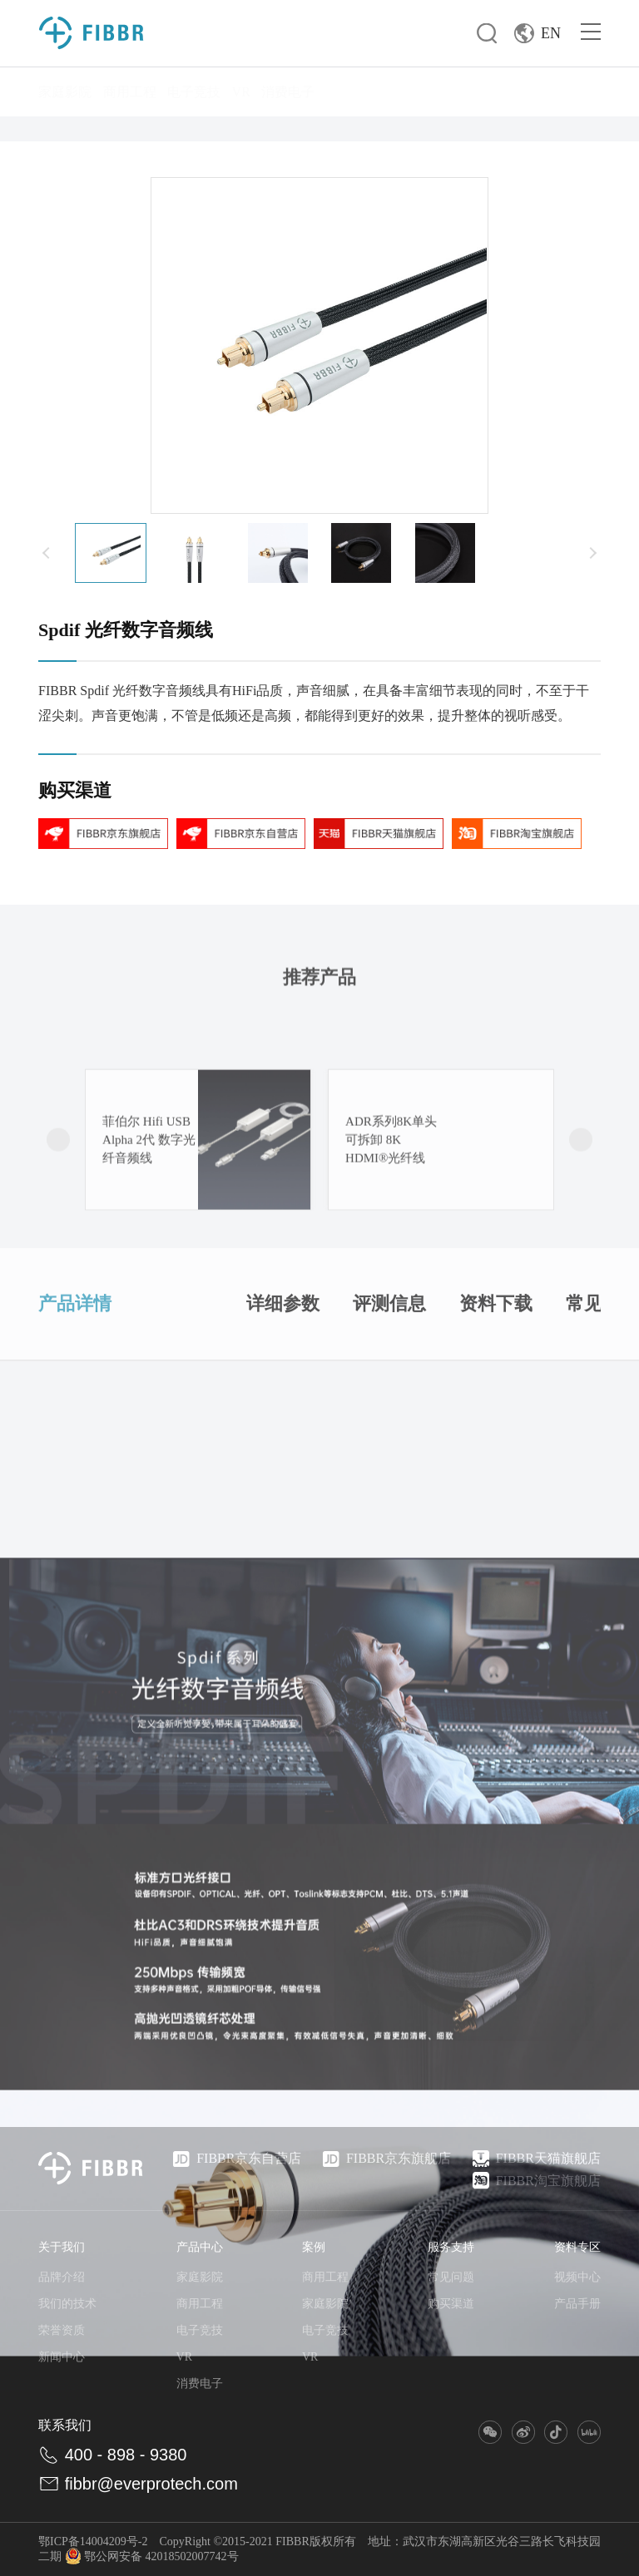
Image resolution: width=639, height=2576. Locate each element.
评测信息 (389, 1373)
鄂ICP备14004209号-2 (92, 2541)
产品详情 (74, 1373)
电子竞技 (193, 92)
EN (537, 33)
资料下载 (495, 1373)
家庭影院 (65, 92)
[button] (46, 553)
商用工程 (129, 92)
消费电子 (288, 92)
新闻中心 (61, 2357)
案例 (313, 2247)
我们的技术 (67, 2303)
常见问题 (451, 2277)
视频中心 (577, 2277)
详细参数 (283, 1373)
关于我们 (61, 2247)
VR (241, 92)
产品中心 (199, 2247)
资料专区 (577, 2247)
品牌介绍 (61, 2277)
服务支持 (451, 2247)
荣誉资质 (61, 2330)
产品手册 (577, 2303)
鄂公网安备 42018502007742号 (152, 2556)
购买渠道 (451, 2303)
